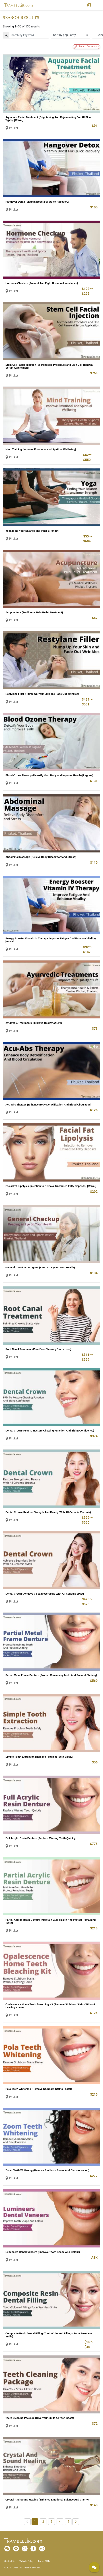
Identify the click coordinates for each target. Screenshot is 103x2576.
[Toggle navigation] (96, 5)
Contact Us (9, 2561)
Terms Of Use (44, 2561)
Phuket (13, 128)
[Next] (75, 2521)
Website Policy (26, 2561)
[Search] (26, 35)
